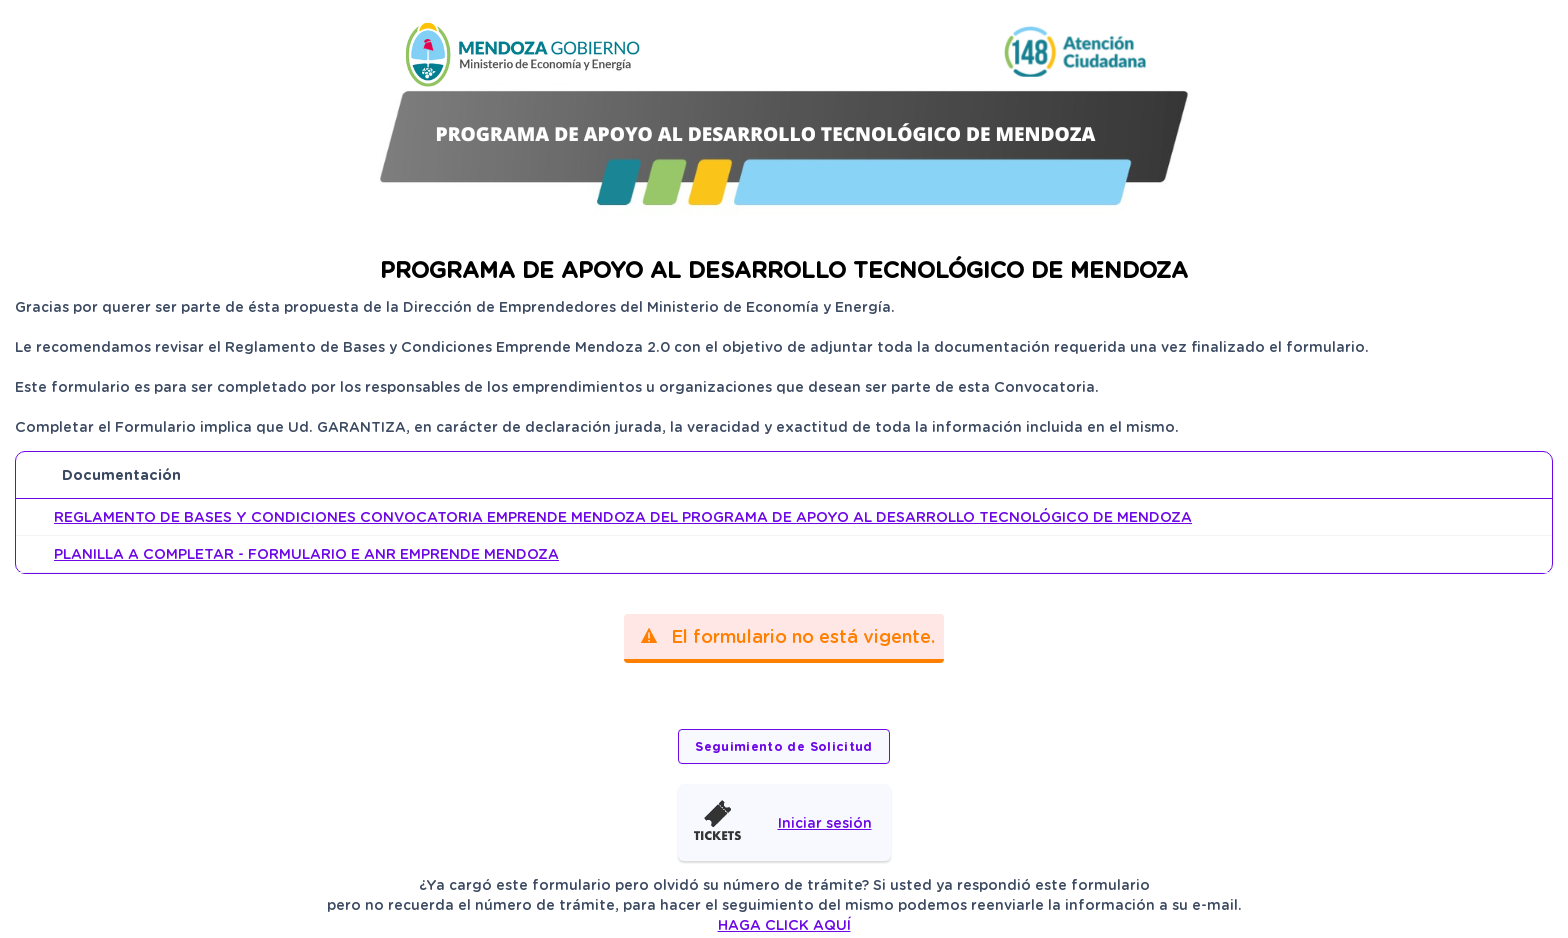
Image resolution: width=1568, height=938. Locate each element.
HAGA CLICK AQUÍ (784, 925)
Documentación (121, 475)
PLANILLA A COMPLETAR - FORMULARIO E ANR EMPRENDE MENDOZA (306, 554)
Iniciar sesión (825, 823)
